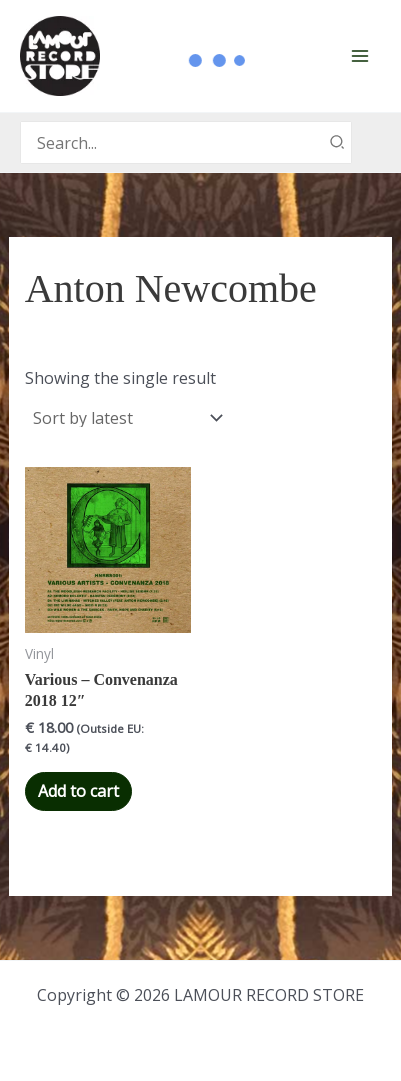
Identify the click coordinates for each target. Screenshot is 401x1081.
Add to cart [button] (78, 791)
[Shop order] (126, 418)
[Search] (338, 142)
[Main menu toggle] (360, 56)
